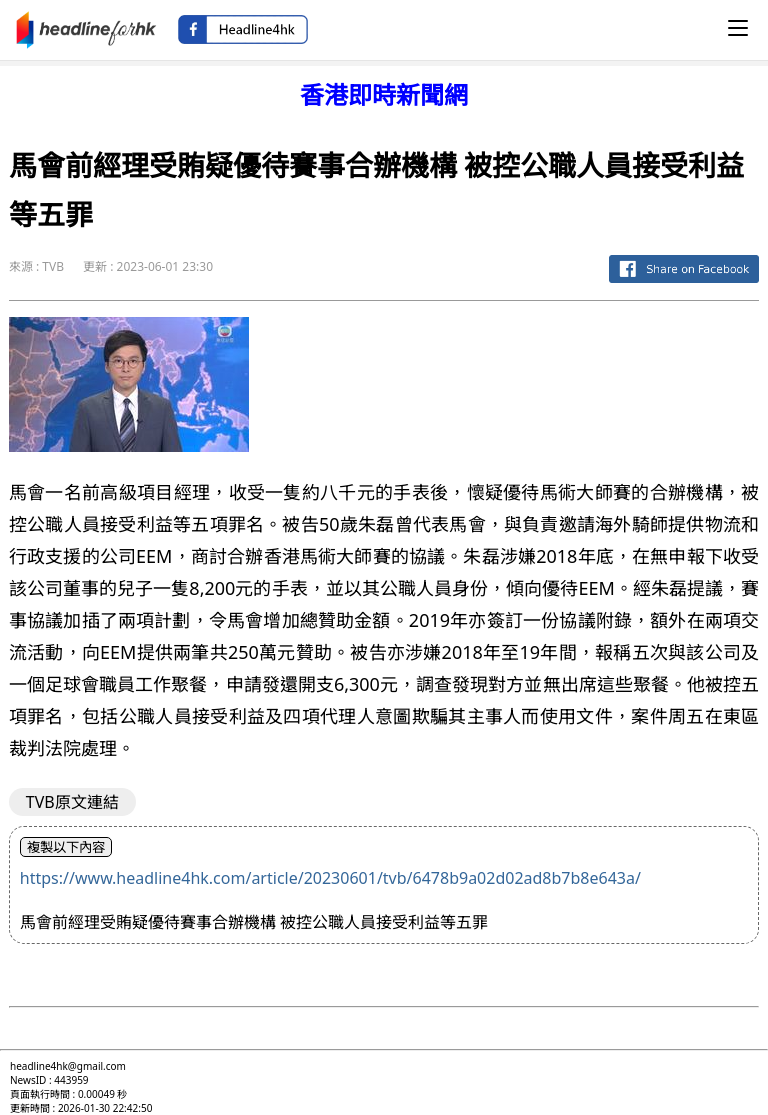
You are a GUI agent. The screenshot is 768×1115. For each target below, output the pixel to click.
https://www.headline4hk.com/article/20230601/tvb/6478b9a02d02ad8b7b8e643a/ (330, 878)
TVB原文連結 (72, 802)
